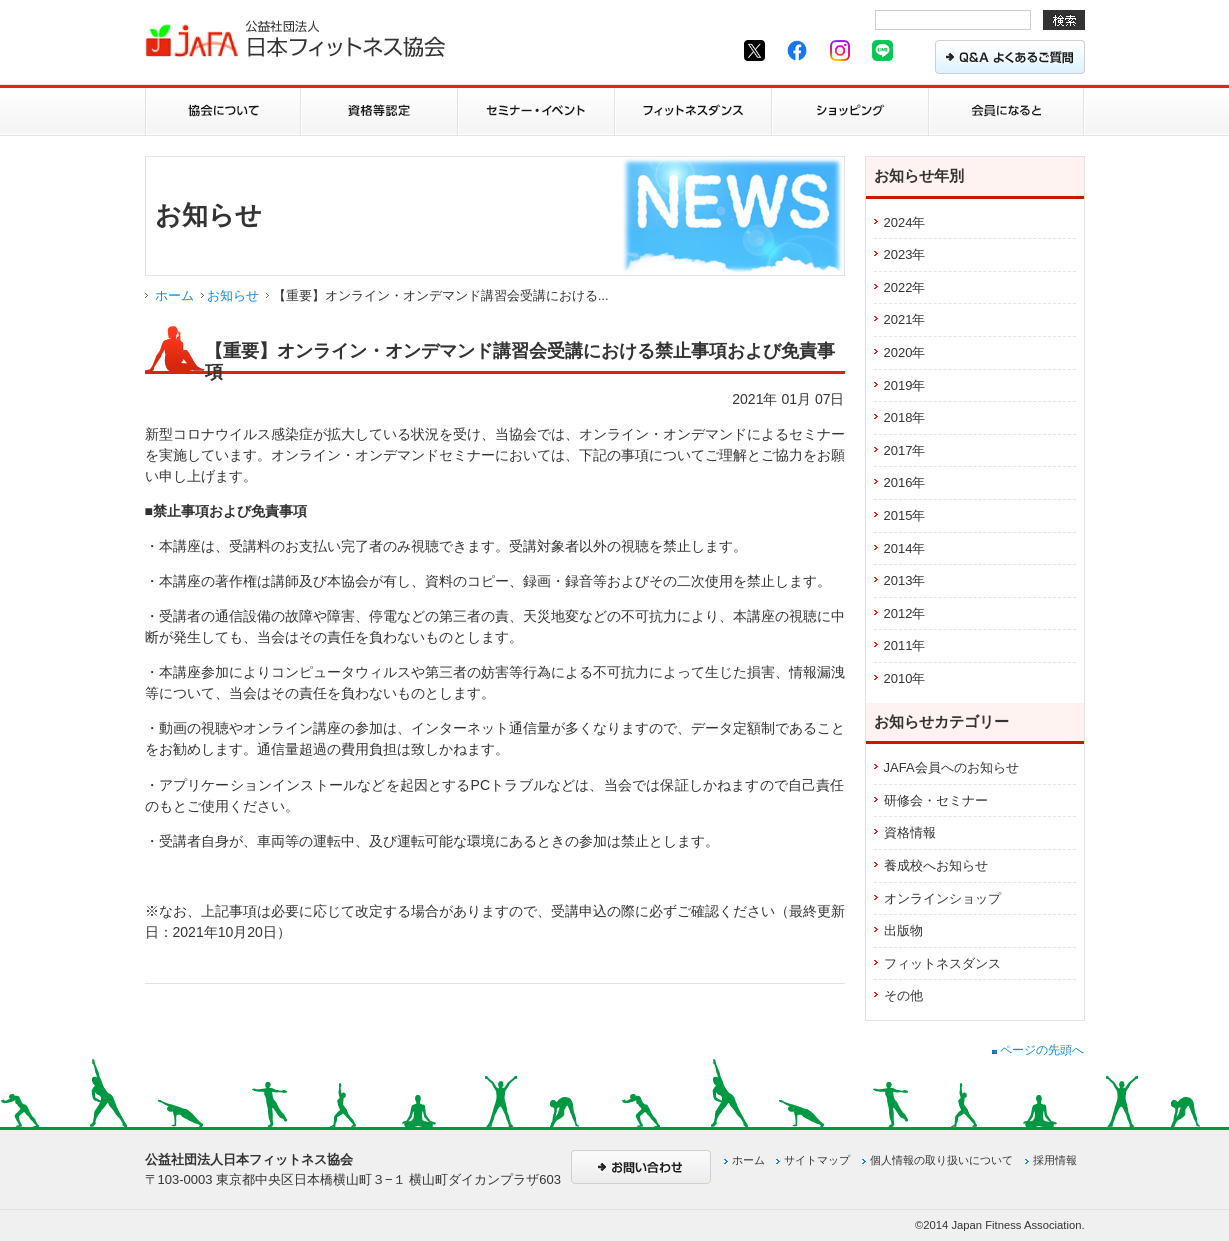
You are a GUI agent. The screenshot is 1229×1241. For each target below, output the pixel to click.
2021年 (905, 319)
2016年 (905, 482)
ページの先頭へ (1038, 1050)
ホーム (174, 295)
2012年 (905, 613)
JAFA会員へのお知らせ (951, 767)
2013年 (905, 580)
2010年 (905, 678)
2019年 (905, 385)
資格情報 (910, 832)
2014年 (905, 548)
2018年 (905, 417)
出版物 (903, 930)
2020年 (905, 352)
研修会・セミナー (936, 800)
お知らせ (233, 295)
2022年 (905, 287)
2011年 (905, 645)
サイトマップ (817, 1160)
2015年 (905, 515)
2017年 (905, 450)
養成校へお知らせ (936, 865)
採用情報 (1055, 1160)
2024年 (905, 222)
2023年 (905, 254)
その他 (903, 995)
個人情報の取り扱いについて (941, 1160)
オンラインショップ (942, 898)
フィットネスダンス (942, 963)
